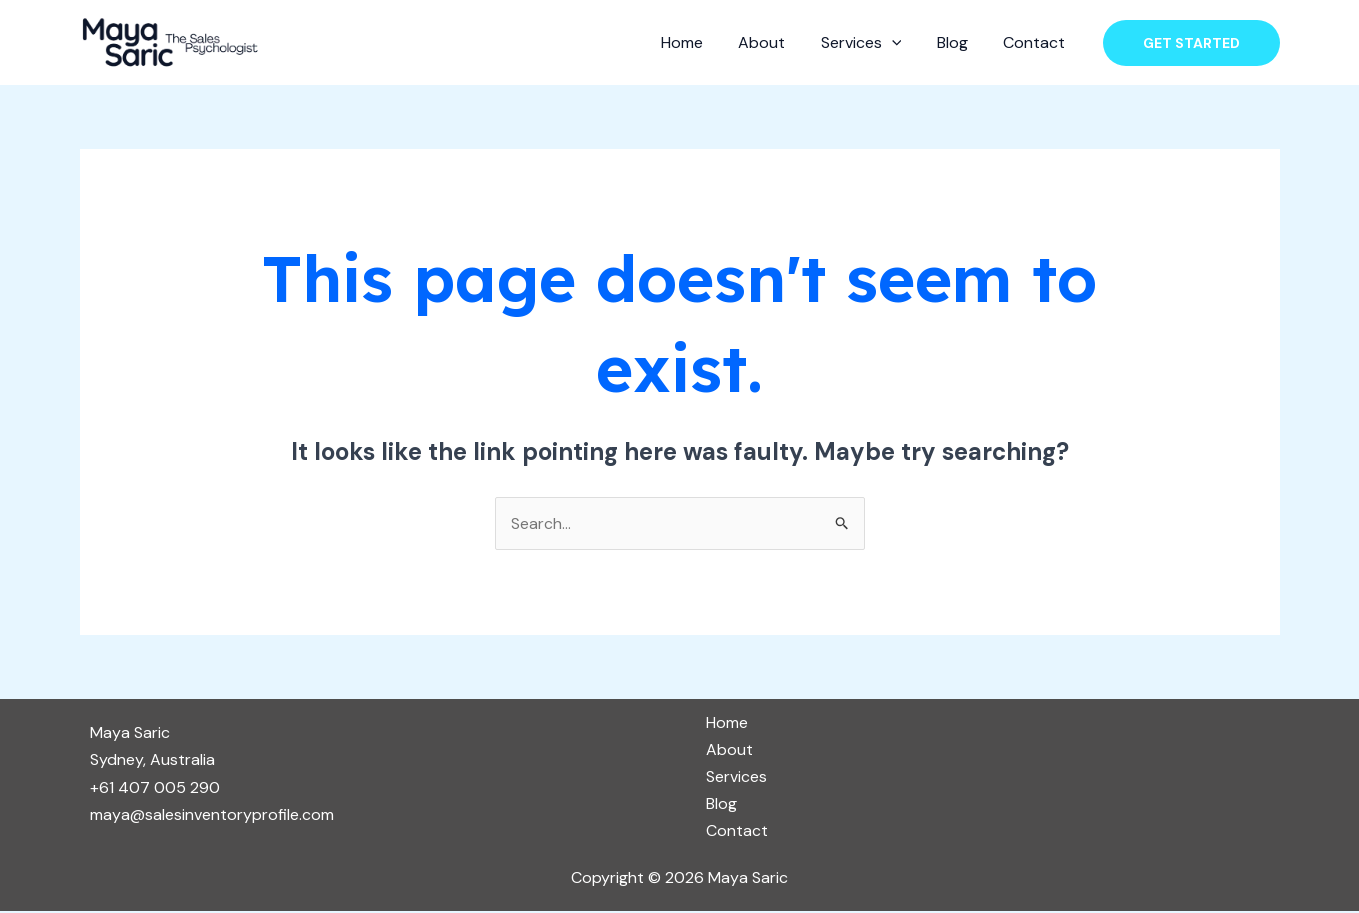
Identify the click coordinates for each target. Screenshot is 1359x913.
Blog (957, 42)
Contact (1036, 42)
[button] (1191, 43)
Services (869, 42)
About (773, 42)
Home (697, 42)
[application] (900, 42)
